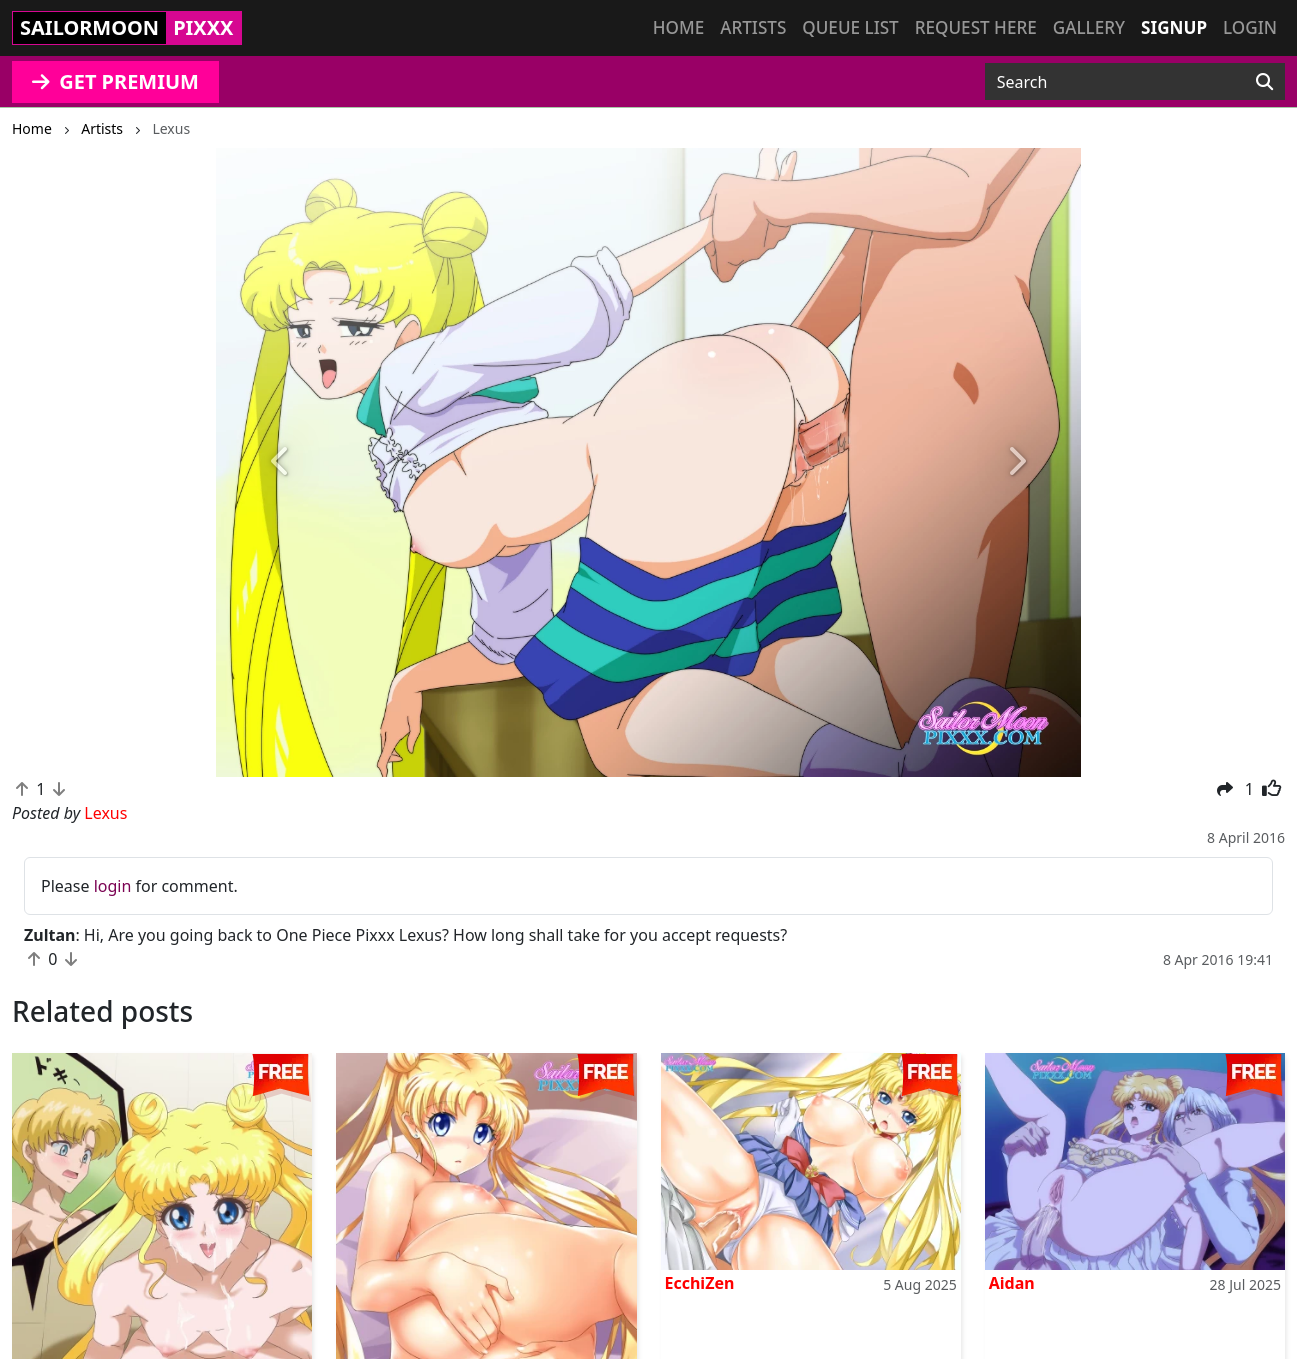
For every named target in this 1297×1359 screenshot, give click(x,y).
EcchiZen (700, 1283)
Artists (753, 27)
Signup (1174, 27)
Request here (976, 27)
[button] (281, 462)
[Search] (1264, 82)
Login (1250, 27)
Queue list (850, 27)
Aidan (1012, 1283)
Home (678, 27)
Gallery (1089, 27)
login (113, 886)
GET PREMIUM (115, 81)
